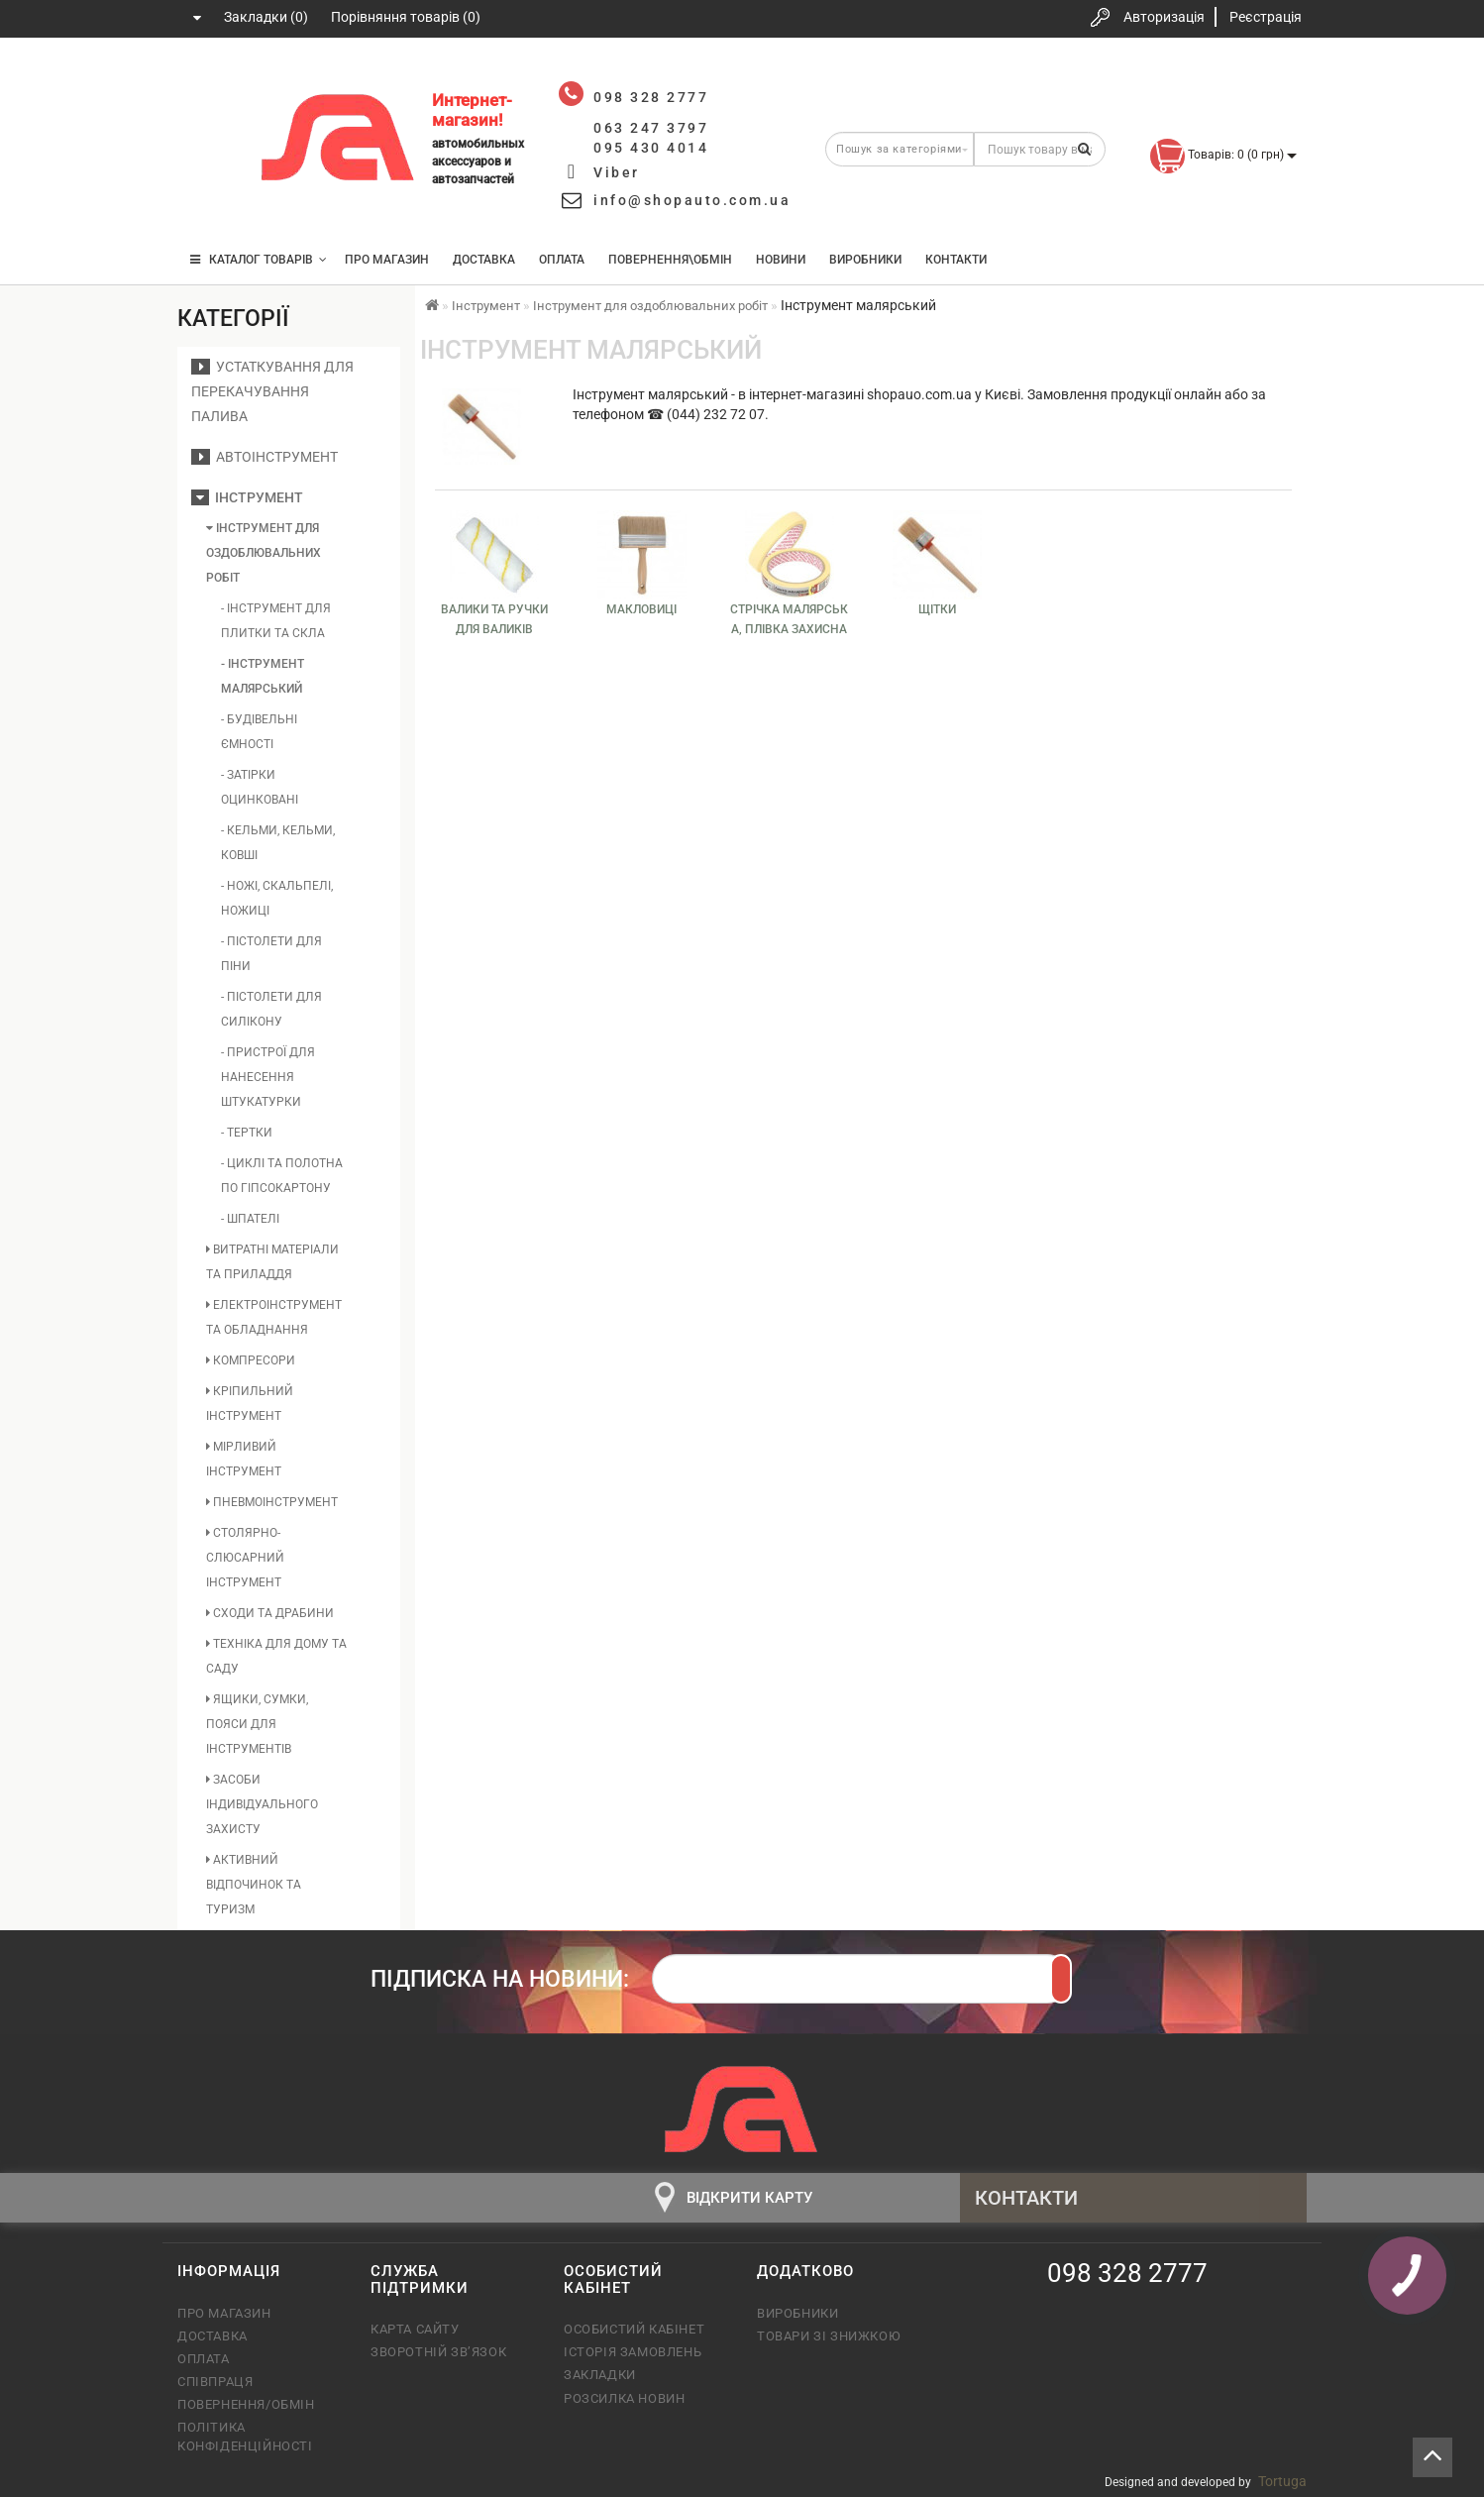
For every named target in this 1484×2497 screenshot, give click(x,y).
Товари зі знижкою (829, 2336)
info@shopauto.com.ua (692, 200)
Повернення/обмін (246, 2404)
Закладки (600, 2374)
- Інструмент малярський (262, 676)
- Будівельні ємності (259, 731)
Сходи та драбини (270, 1613)
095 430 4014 (212, 200)
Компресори (250, 1360)
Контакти (956, 260)
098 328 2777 (210, 82)
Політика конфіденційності (245, 2436)
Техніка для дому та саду (276, 1656)
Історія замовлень (632, 2351)
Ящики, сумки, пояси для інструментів (257, 1724)
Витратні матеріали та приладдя (272, 1262)
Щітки (937, 609)
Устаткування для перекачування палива (272, 391)
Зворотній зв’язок (438, 2351)
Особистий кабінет (634, 2329)
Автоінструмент (264, 457)
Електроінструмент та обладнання (274, 1317)
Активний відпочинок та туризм (253, 1884)
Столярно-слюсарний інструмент (245, 1557)
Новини (780, 260)
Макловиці (641, 609)
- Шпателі (250, 1219)
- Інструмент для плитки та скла (276, 620)
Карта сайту (415, 2329)
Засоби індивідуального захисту (262, 1804)
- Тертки (246, 1133)
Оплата (561, 260)
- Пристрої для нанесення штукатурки (268, 1077)
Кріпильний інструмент (249, 1403)
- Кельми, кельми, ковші (278, 842)
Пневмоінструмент (272, 1502)
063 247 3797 (210, 141)
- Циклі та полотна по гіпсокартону (282, 1175)
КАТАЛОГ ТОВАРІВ (258, 260)
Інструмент (247, 497)
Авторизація (1164, 17)
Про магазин (387, 260)
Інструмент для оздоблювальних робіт (263, 553)
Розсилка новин (624, 2398)
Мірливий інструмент (243, 1459)
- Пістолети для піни (271, 953)
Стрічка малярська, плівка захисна (789, 619)
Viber (616, 172)
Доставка (484, 260)
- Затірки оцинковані (259, 787)
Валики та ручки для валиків (494, 619)
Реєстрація (1265, 17)
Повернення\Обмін (670, 260)
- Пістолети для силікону (271, 1009)
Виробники (865, 260)
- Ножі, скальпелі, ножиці (277, 898)
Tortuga (1282, 2481)
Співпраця (215, 2381)
